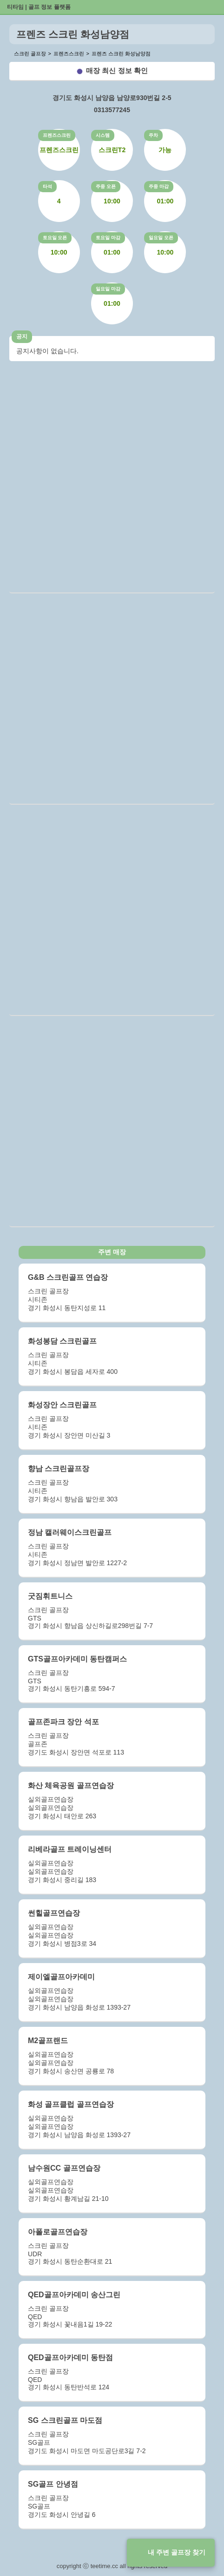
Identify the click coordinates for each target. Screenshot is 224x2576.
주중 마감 (159, 186)
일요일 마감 (108, 288)
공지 (21, 336)
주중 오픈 (106, 186)
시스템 (103, 135)
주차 (153, 135)
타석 (47, 186)
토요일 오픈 (55, 237)
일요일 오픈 (161, 237)
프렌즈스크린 (57, 135)
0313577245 (112, 110)
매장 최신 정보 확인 (117, 70)
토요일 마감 (108, 237)
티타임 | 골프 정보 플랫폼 (39, 7)
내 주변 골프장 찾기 (176, 2552)
